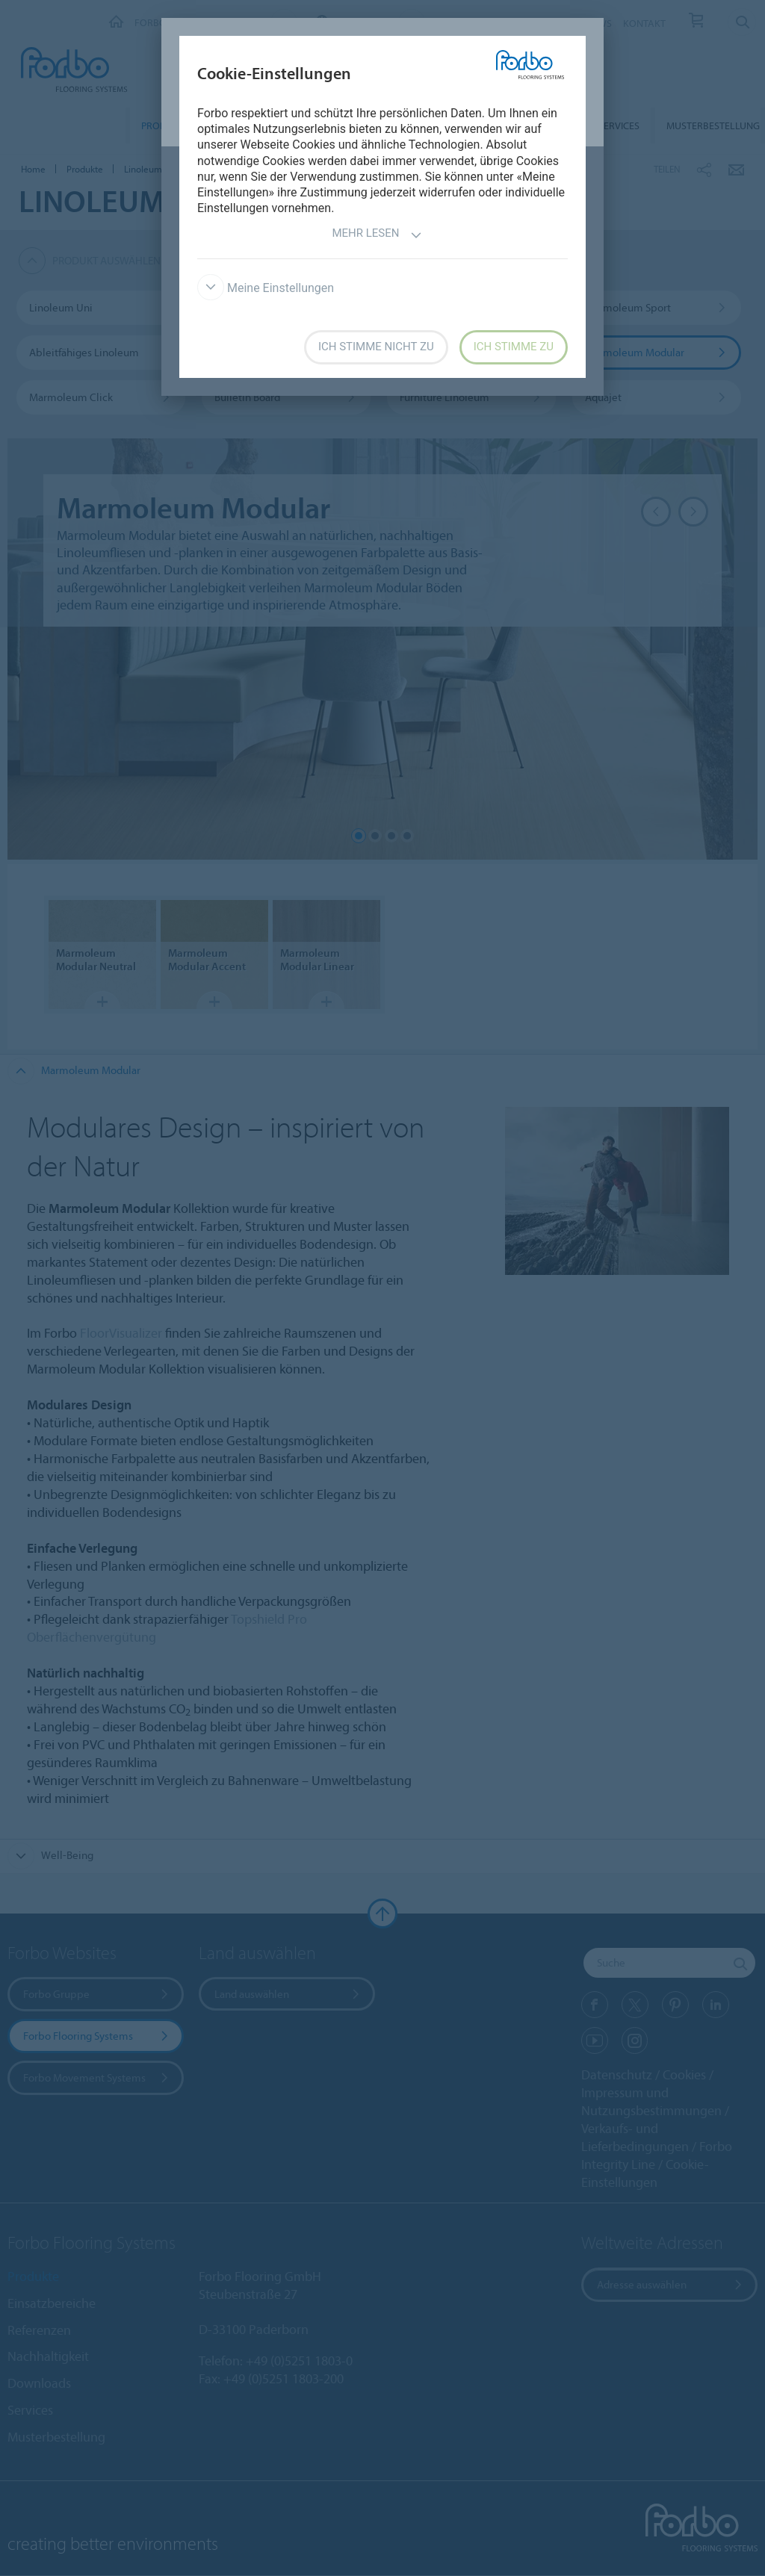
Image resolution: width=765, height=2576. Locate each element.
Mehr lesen (376, 234)
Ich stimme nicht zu (376, 346)
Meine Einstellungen (265, 288)
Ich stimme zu (514, 346)
